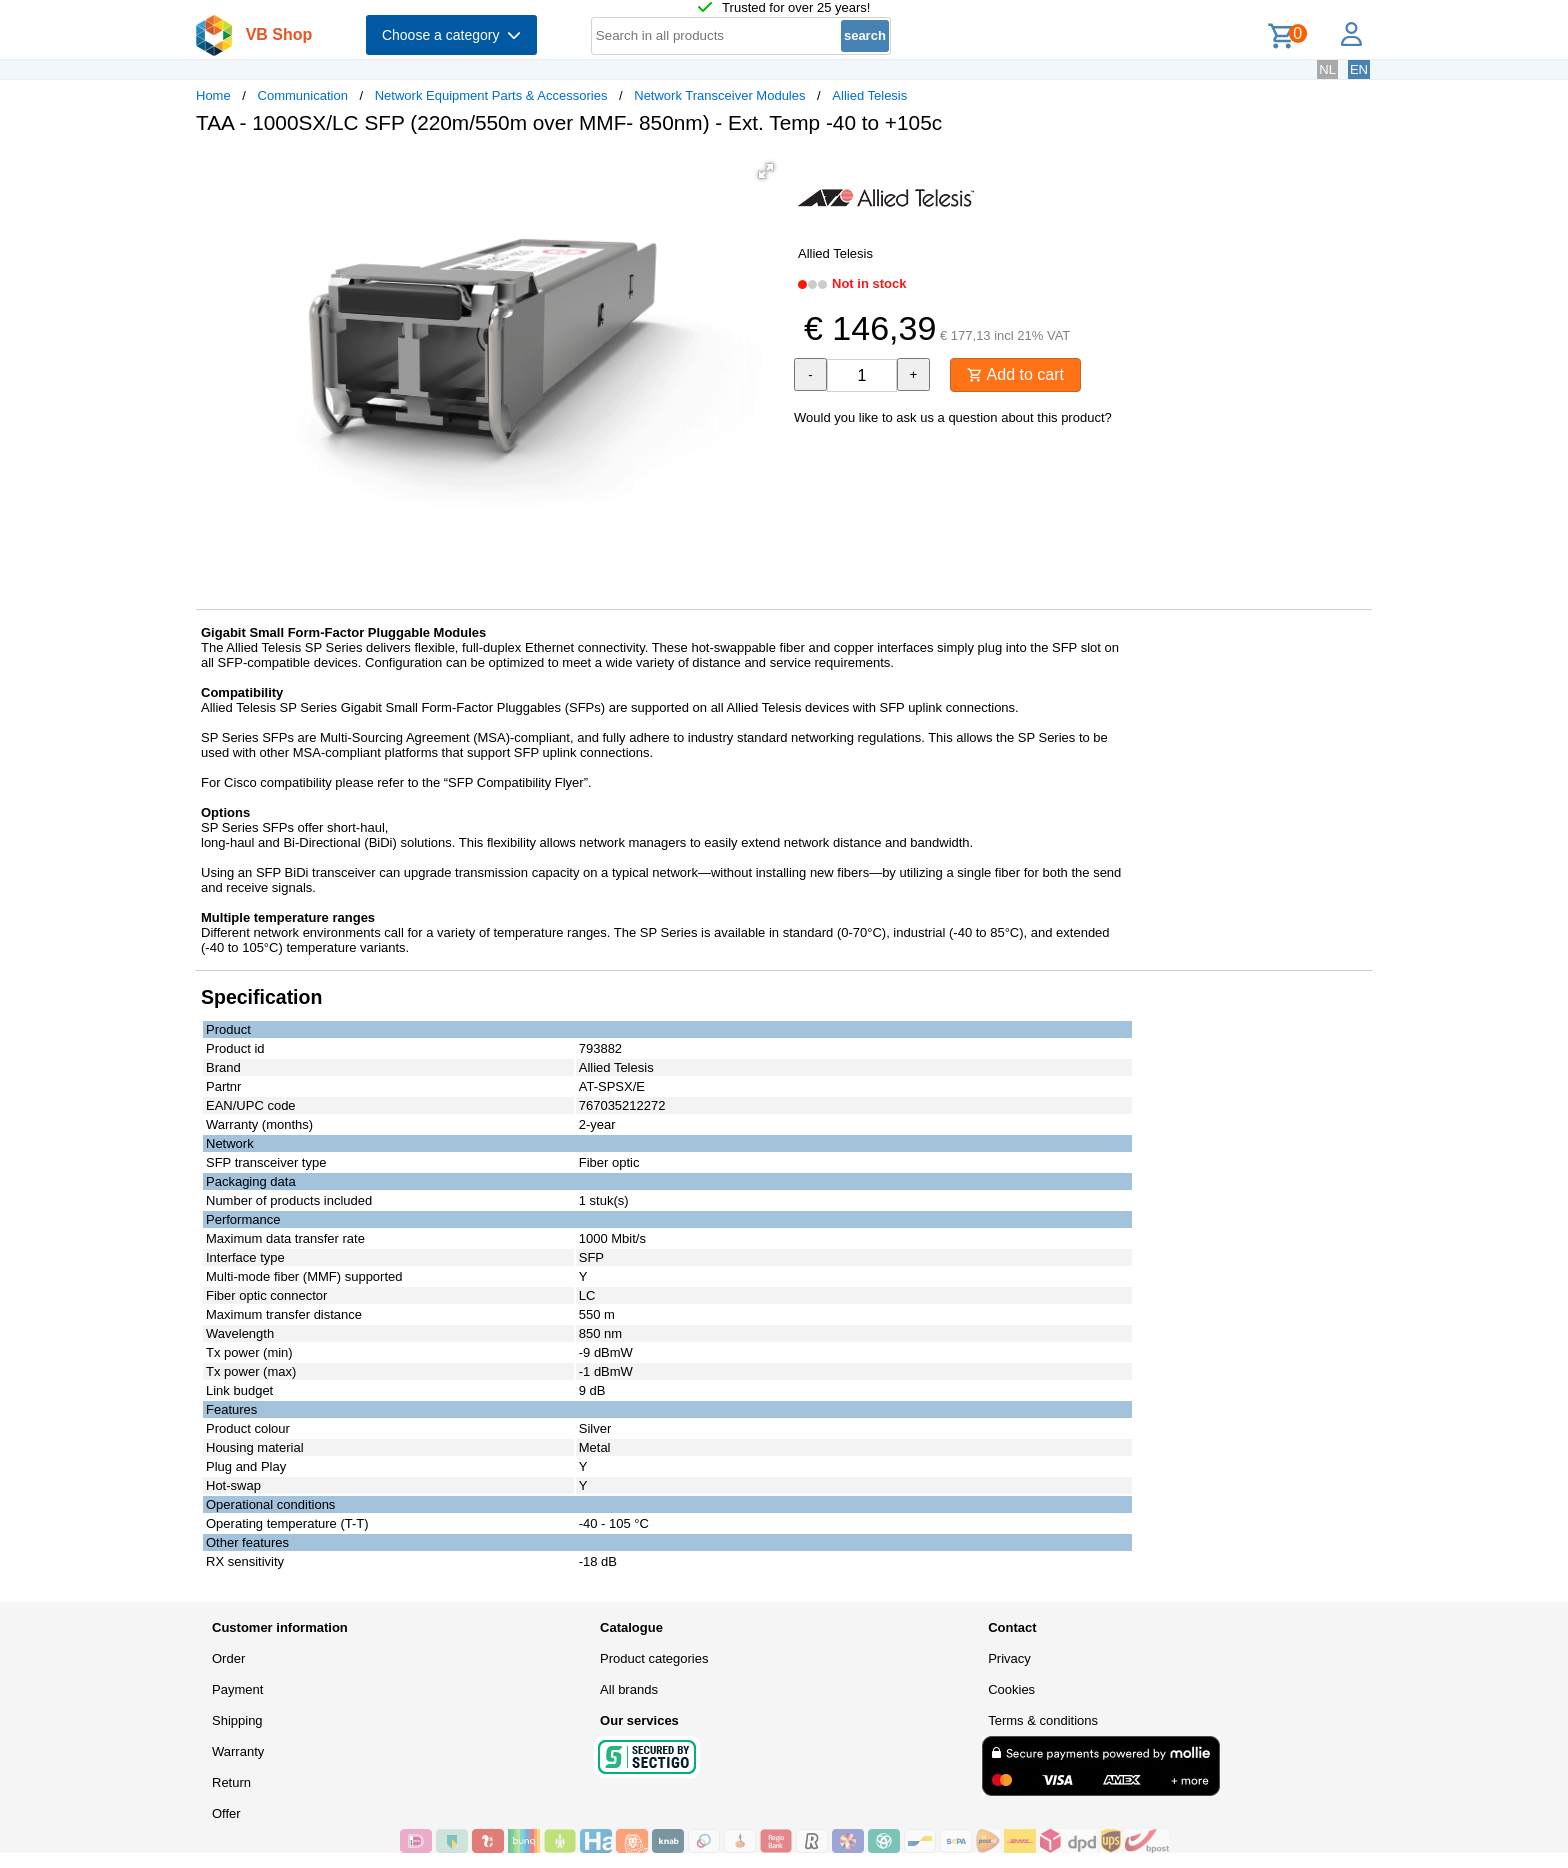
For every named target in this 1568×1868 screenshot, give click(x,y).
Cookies (1011, 1689)
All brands (629, 1689)
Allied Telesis (869, 95)
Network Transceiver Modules (719, 95)
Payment (237, 1689)
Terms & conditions (1043, 1720)
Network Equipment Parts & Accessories (491, 95)
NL (1327, 69)
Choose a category (451, 35)
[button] (766, 171)
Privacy (1009, 1658)
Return (231, 1782)
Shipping (237, 1720)
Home (213, 95)
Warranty (238, 1751)
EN (1359, 69)
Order (228, 1658)
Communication (303, 95)
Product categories (654, 1658)
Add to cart (1015, 374)
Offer (226, 1813)
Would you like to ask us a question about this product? (953, 417)
